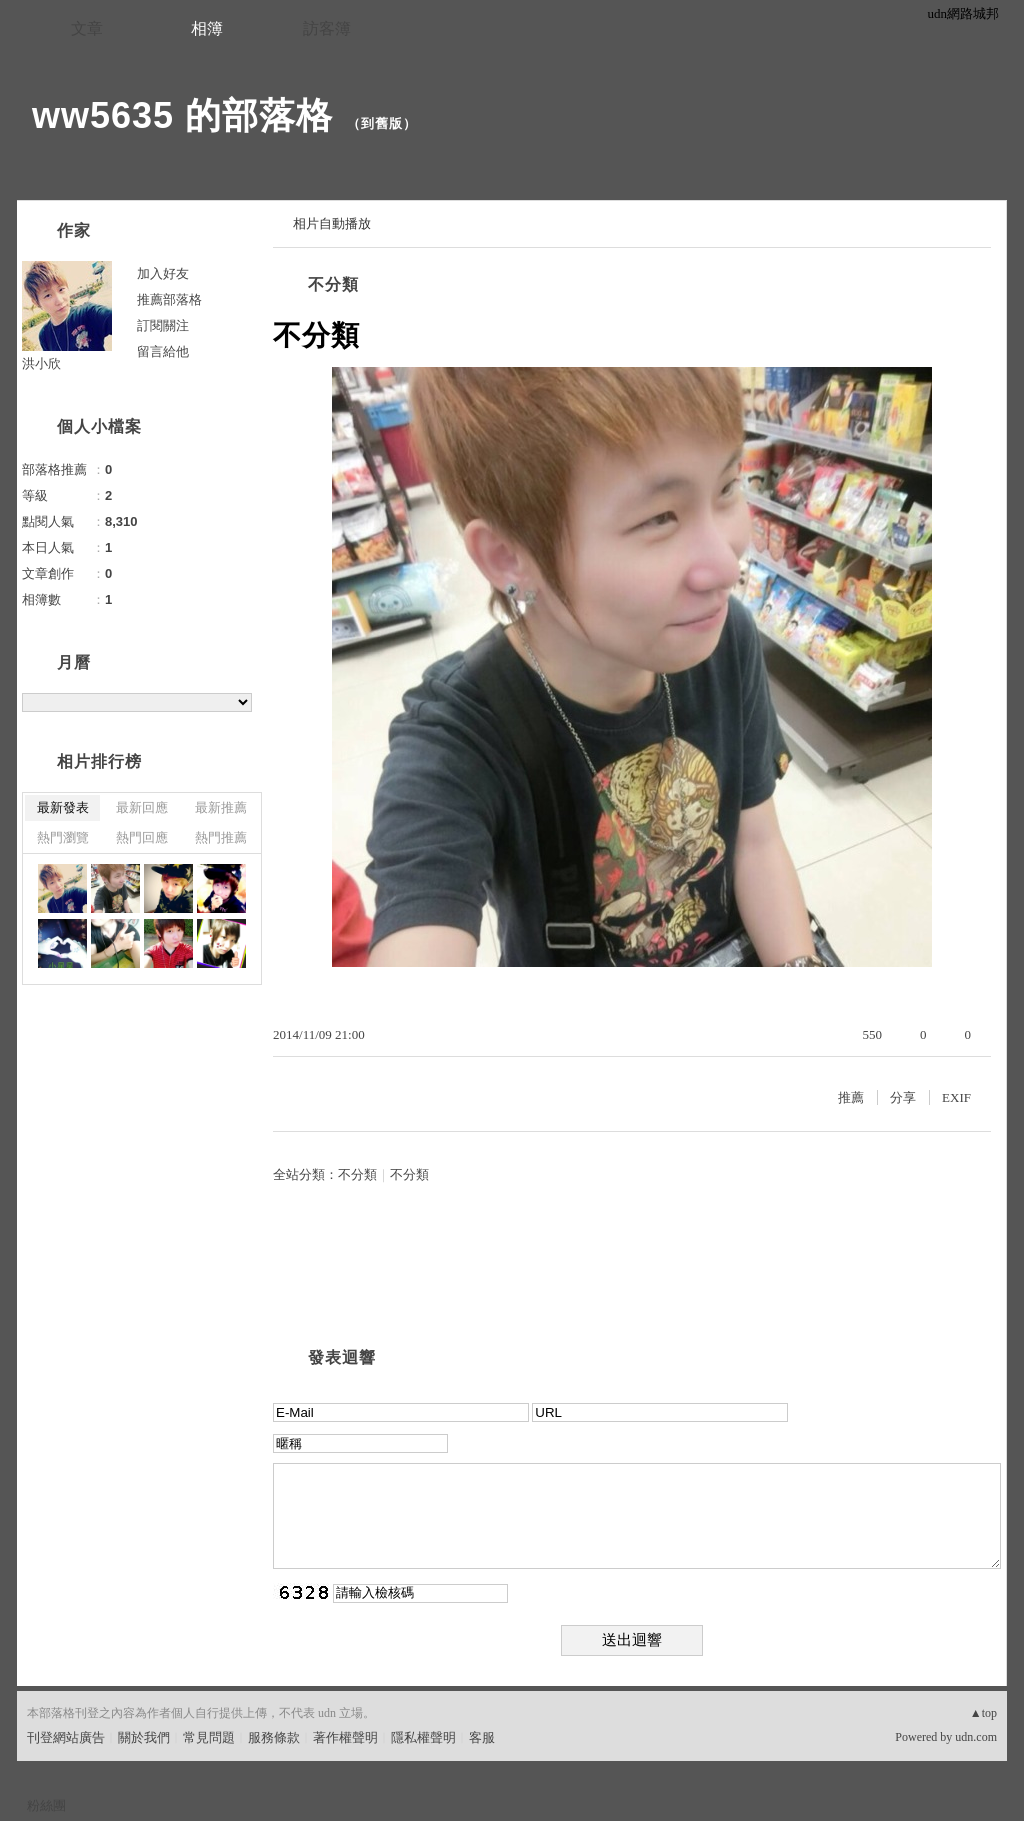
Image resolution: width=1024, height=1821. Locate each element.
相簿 (207, 28)
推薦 (851, 1097)
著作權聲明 (345, 1737)
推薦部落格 (169, 299)
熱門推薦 (221, 837)
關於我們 (144, 1737)
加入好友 (163, 273)
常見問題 (209, 1737)
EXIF (956, 1097)
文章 (87, 28)
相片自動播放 (332, 223)
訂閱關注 (163, 325)
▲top (983, 1713)
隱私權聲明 (423, 1737)
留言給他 (163, 351)
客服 (482, 1737)
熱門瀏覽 (63, 837)
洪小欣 (41, 363)
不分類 (333, 284)
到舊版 (382, 123)
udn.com (976, 1737)
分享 (903, 1097)
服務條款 (274, 1737)
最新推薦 (221, 807)
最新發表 (63, 807)
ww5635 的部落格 (182, 115)
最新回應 (142, 807)
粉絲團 (46, 1805)
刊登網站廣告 (66, 1737)
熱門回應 (142, 837)
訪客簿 (327, 28)
